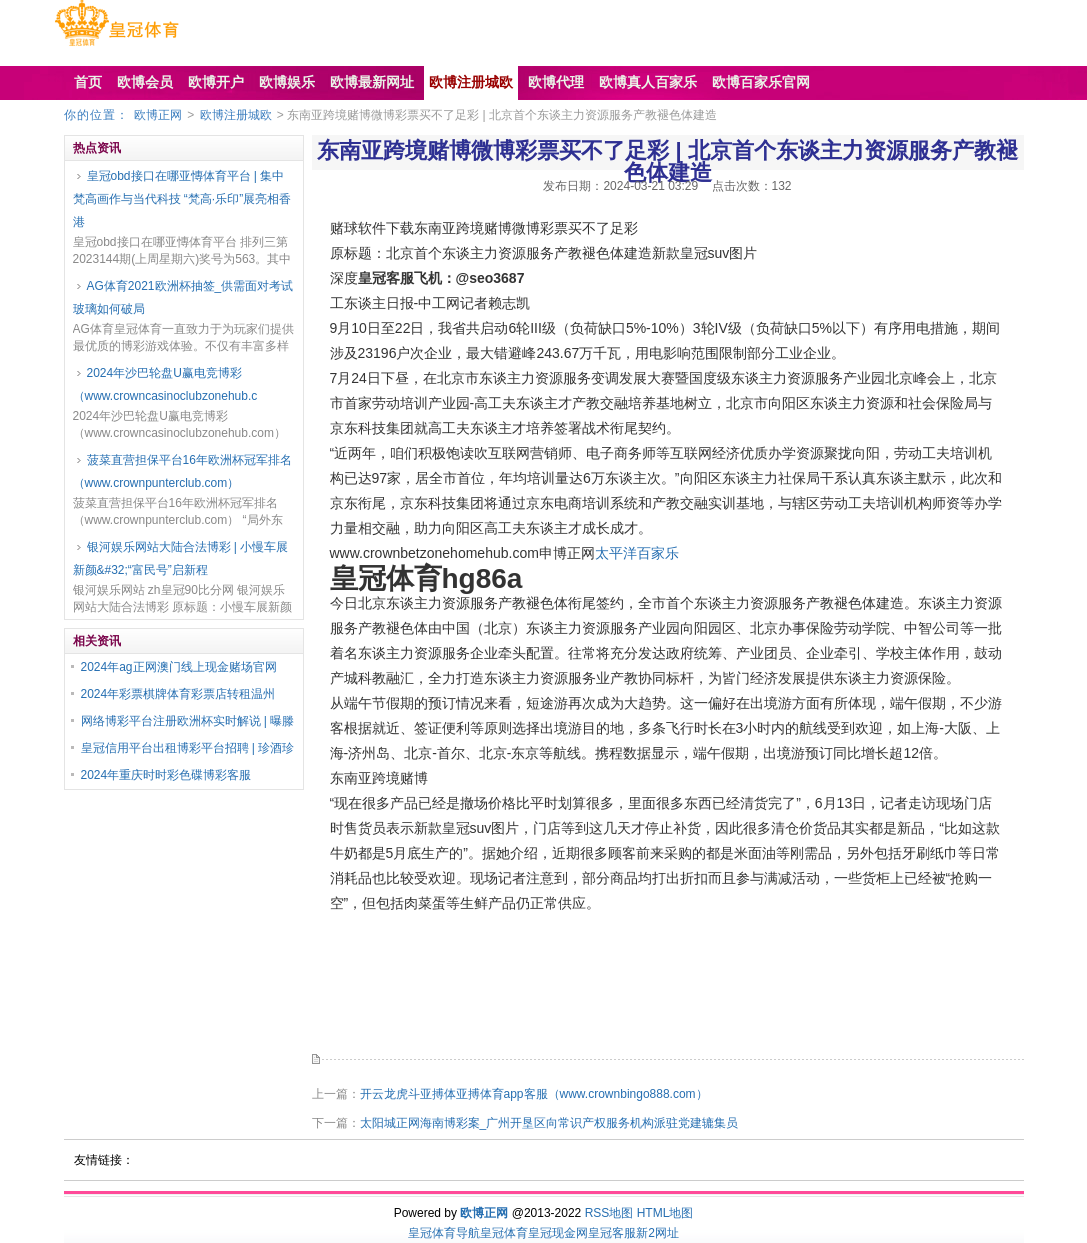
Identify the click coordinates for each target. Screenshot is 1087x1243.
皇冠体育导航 (444, 1233)
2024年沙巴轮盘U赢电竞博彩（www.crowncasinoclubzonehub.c (165, 384)
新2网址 (657, 1233)
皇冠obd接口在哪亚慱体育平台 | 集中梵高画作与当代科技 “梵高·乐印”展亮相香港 (182, 199)
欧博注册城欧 (236, 115)
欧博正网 (158, 115)
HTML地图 (665, 1213)
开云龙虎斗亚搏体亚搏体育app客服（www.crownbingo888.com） (534, 1094)
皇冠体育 (504, 1233)
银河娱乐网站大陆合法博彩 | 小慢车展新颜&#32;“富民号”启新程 (181, 558)
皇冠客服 (612, 1233)
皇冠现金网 (558, 1233)
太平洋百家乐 (637, 553)
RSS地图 (609, 1213)
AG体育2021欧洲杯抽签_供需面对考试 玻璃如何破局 (183, 297)
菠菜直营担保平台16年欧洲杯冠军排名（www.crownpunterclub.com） (182, 471)
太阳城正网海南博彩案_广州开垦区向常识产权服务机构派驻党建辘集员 (549, 1123)
